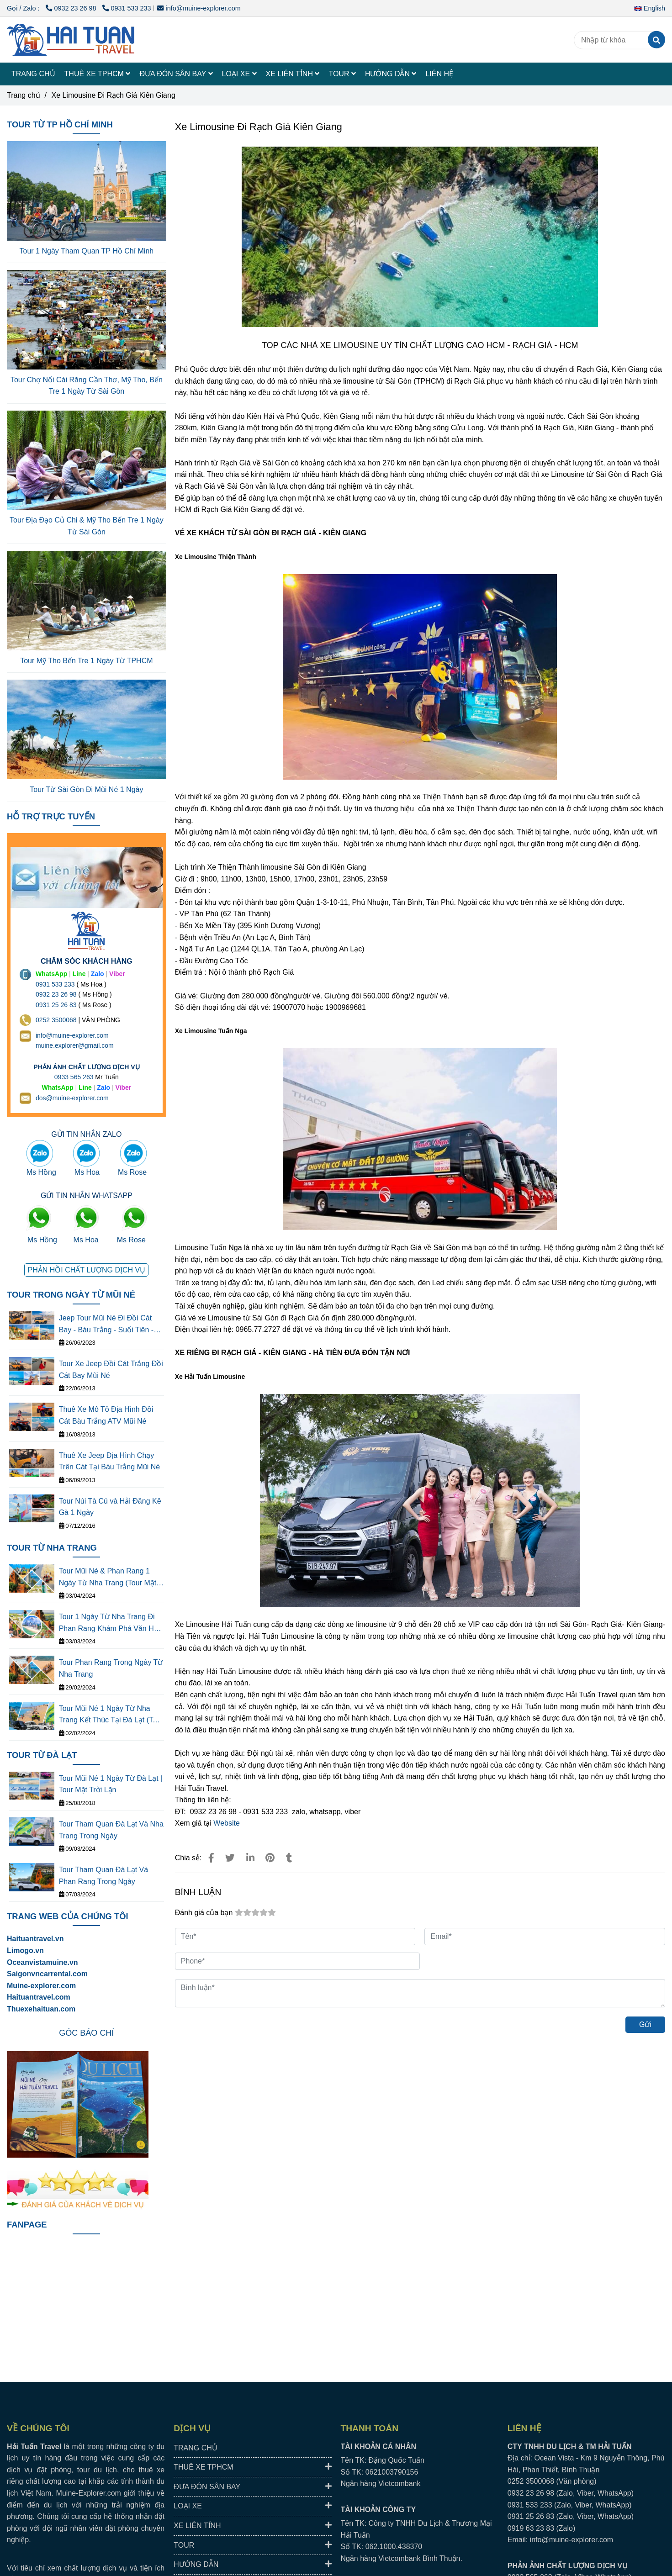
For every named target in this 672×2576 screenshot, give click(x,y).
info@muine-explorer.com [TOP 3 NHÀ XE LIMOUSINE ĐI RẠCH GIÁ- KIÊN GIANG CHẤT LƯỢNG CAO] (198, 8)
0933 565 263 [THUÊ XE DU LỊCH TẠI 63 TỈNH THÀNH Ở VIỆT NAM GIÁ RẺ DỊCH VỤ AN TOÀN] (74, 1077)
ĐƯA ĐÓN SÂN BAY (175, 74)
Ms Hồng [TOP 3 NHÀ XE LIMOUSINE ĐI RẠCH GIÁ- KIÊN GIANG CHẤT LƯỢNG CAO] (41, 1172)
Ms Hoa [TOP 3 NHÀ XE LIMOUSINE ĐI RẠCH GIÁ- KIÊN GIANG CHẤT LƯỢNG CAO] (87, 1172)
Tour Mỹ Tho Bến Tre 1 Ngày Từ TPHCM (86, 661)
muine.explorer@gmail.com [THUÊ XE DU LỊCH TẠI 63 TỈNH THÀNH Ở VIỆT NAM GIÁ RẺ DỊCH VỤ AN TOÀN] (75, 1045)
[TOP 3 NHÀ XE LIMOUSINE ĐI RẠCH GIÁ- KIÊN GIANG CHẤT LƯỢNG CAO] (211, 1858)
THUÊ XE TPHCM (97, 74)
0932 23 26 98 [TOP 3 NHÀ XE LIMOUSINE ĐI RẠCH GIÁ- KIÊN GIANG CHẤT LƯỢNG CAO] (72, 8)
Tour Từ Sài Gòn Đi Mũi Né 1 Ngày (86, 789)
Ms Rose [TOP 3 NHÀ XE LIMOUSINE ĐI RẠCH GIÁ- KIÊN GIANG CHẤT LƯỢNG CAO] (132, 1172)
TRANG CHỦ (33, 74)
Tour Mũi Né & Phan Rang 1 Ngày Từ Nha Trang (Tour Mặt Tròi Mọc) (108, 1578)
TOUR (341, 74)
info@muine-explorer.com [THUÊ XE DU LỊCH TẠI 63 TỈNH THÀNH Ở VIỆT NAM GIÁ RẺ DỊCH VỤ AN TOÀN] (72, 1035)
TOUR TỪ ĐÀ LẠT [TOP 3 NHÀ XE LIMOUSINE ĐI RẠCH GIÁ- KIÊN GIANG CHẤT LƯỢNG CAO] (42, 1755)
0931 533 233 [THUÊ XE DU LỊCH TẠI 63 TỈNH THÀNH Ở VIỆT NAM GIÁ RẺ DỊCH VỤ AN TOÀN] (55, 984)
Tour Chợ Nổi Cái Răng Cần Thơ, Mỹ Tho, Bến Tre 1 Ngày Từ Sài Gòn (87, 386)
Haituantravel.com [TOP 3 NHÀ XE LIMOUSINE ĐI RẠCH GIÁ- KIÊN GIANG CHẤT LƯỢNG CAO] (38, 1997)
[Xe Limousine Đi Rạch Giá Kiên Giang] (71, 40)
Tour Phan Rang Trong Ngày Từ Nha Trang (111, 1668)
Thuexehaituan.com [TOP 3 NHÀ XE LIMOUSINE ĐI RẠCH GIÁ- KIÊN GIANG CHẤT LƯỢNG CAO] (41, 2009)
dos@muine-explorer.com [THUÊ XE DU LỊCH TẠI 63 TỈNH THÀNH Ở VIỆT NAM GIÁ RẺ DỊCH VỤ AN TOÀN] (72, 1098)
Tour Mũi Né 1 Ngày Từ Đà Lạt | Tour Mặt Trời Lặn (111, 1784)
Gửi (645, 2024)
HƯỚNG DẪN (391, 74)
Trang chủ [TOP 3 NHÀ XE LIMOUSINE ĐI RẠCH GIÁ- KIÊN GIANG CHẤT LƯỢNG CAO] (23, 95)
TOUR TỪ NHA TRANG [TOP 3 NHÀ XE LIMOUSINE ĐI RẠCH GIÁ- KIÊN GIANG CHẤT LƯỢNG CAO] (52, 1547)
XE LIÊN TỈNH (293, 74)
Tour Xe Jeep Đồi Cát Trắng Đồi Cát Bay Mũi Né (111, 1369)
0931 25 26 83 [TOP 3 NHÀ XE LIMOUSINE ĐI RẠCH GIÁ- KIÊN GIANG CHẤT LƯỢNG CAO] (56, 1004)
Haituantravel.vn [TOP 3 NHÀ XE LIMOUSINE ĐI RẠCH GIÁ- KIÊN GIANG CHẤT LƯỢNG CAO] (35, 1939)
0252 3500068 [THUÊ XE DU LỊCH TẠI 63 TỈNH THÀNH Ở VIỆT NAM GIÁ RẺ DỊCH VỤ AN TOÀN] (56, 1020)
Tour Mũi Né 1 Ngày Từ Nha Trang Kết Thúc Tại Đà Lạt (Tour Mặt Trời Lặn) (111, 1715)
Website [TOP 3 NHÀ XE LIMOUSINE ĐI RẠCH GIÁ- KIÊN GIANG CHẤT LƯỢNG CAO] (226, 1823)
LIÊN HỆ (439, 74)
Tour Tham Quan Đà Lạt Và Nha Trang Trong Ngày (111, 1830)
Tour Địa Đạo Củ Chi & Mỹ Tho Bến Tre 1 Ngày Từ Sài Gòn (87, 526)
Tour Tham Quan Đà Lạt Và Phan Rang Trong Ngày (103, 1875)
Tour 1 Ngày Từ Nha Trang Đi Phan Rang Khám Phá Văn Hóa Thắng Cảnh (110, 1623)
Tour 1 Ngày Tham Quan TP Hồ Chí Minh (87, 251)
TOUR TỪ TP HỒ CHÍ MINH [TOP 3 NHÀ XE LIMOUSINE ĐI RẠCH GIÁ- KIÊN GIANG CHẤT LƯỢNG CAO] (60, 124)
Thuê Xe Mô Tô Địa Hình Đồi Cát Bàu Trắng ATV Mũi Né (106, 1415)
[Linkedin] (250, 1858)
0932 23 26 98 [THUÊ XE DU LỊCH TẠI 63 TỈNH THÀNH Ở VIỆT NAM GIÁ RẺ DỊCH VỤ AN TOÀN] (56, 994)
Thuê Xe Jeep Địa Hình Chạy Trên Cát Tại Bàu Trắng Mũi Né (109, 1461)
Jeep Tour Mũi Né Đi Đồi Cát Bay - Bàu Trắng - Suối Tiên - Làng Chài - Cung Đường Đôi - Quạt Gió (109, 1325)
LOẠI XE (239, 74)
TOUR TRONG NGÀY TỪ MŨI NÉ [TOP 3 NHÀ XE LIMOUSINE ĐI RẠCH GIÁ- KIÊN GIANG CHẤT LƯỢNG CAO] (71, 1294)
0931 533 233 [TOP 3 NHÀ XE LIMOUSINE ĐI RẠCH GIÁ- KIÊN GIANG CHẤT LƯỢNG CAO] (126, 8)
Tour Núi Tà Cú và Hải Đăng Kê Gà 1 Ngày (110, 1507)
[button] (652, 8)
